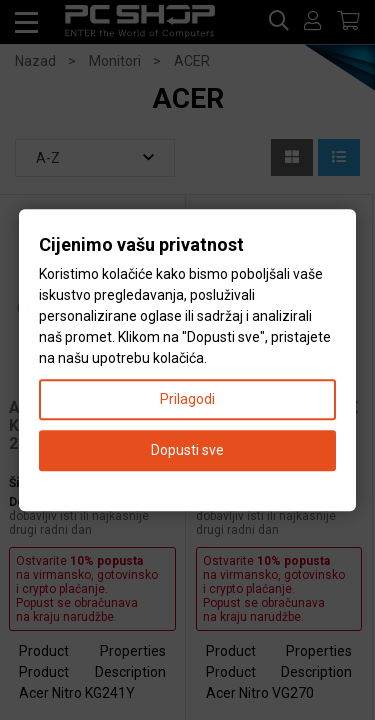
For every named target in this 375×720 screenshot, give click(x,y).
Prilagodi (187, 399)
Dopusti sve (187, 450)
